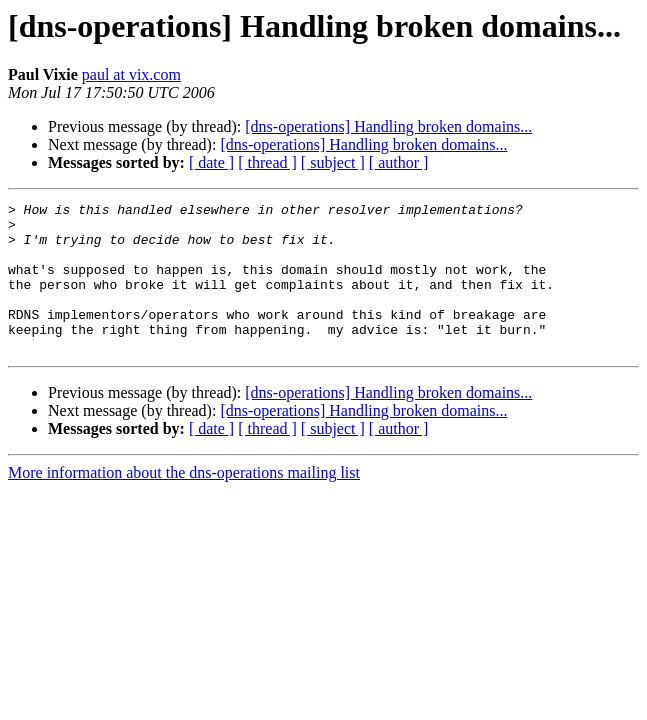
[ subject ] (333, 162)
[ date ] (211, 162)
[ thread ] (267, 162)
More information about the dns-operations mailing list (184, 502)
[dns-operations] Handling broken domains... (388, 126)
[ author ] (399, 162)
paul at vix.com (131, 74)
